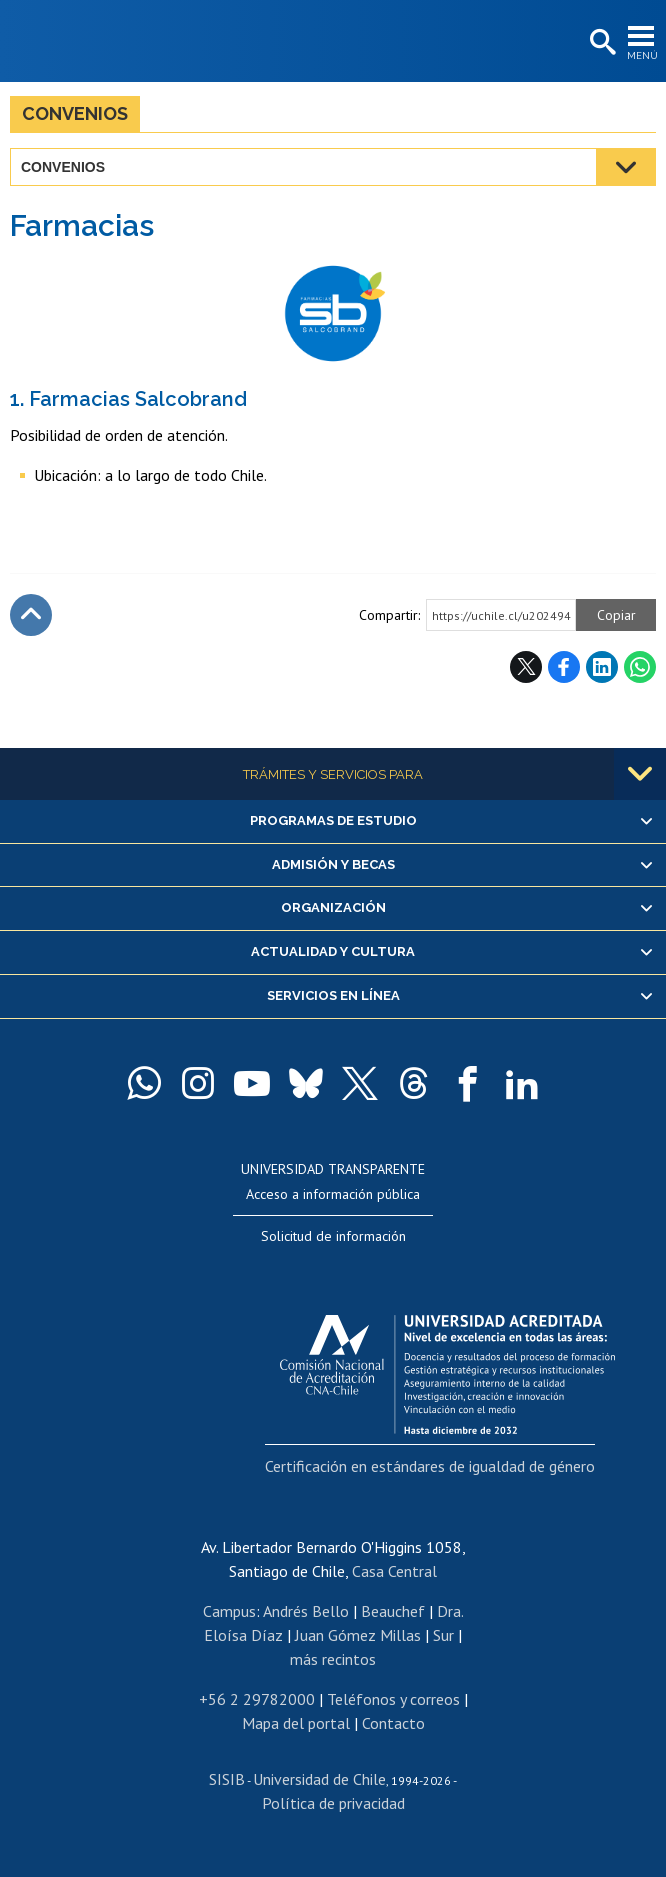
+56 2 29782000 (257, 1699)
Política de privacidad (333, 1803)
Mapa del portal (296, 1723)
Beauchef (393, 1611)
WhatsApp (640, 667)
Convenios (75, 113)
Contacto (393, 1723)
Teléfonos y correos (393, 1699)
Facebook (564, 667)
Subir (31, 615)
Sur (443, 1635)
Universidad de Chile (319, 1779)
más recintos (333, 1659)
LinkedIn (602, 667)
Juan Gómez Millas (358, 1635)
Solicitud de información (333, 1236)
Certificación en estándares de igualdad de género (430, 1466)
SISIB (227, 1779)
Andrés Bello (306, 1611)
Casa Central (394, 1571)
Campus (229, 1611)
